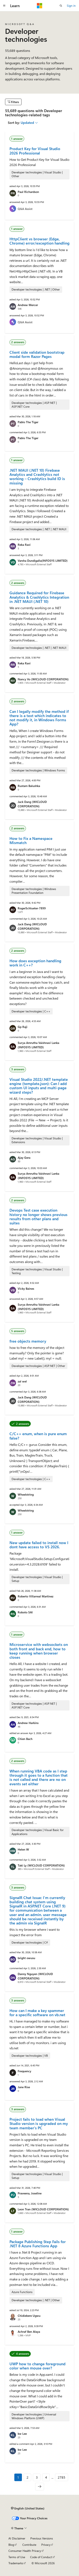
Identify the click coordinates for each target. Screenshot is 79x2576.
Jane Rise (24, 2087)
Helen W (23, 1849)
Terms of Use (16, 2557)
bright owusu (26, 1958)
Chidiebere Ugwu (29, 2316)
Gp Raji (22, 1027)
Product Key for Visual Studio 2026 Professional (34, 150)
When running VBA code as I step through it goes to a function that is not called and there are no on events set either (38, 1777)
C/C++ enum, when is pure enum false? (38, 1435)
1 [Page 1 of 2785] (18, 2477)
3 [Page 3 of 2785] (37, 2477)
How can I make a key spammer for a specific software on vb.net (37, 2012)
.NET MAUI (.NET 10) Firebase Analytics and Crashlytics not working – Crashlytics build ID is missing (37, 477)
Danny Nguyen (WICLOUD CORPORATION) (35, 1976)
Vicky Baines (26, 1289)
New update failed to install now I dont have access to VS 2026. (38, 1544)
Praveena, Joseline (30, 2193)
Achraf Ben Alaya (29, 2332)
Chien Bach (25, 1739)
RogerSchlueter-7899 (32, 908)
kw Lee (22, 2434)
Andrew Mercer (28, 305)
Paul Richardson (28, 192)
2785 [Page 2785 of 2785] (61, 2477)
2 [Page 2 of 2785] (27, 2477)
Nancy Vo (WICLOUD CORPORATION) (43, 679)
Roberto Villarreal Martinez (35, 1596)
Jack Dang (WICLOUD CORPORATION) (32, 804)
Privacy (46, 2545)
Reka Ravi (24, 545)
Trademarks (15, 2563)
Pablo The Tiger (28, 422)
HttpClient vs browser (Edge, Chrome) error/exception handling (39, 241)
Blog (11, 2545)
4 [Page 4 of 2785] (46, 2477)
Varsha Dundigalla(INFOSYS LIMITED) (43, 561)
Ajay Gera (24, 1158)
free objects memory (27, 1341)
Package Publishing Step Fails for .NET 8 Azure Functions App (37, 2243)
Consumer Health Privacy (24, 2551)
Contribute (29, 2545)
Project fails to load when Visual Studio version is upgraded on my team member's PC (38, 2123)
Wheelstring (26, 1494)
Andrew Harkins (28, 1723)
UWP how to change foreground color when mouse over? (37, 2365)
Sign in (71, 6)
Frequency (24, 2071)
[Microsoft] (39, 5)
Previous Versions (41, 2538)
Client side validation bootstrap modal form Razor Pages (36, 354)
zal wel (22, 1381)
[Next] (39, 2486)
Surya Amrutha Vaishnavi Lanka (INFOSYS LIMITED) (38, 1045)
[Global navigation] (4, 5)
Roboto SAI (25, 1612)
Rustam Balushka (29, 786)
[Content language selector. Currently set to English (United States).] (27, 2508)
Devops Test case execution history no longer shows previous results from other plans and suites (38, 1216)
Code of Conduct (41, 2557)
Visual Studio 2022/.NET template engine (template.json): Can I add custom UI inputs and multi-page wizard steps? (38, 1086)
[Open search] (61, 5)
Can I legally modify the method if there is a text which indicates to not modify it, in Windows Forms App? (39, 718)
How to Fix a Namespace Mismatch (30, 840)
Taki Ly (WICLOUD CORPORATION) (41, 1865)
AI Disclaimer (16, 2538)
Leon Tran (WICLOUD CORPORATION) (43, 2209)
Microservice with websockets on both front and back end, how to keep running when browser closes (38, 1651)
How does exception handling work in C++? (35, 962)
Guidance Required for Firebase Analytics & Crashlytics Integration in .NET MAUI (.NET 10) (39, 597)
